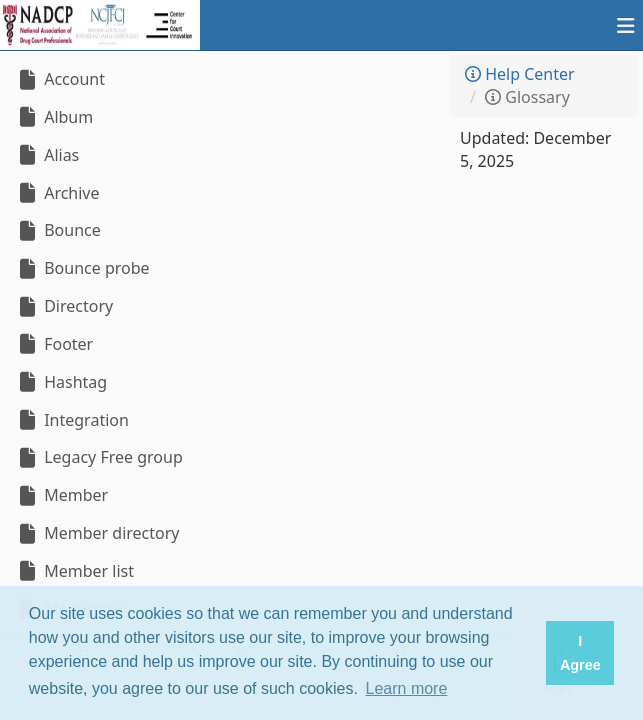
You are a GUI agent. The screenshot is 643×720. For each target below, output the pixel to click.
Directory (64, 306)
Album (54, 117)
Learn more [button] (407, 688)
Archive (57, 193)
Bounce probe (82, 268)
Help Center (520, 74)
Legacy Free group (99, 457)
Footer (54, 344)
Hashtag (61, 382)
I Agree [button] (580, 653)
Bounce (58, 230)
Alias (47, 155)
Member (61, 495)
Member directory (97, 533)
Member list (74, 571)
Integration (72, 420)
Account (60, 79)
